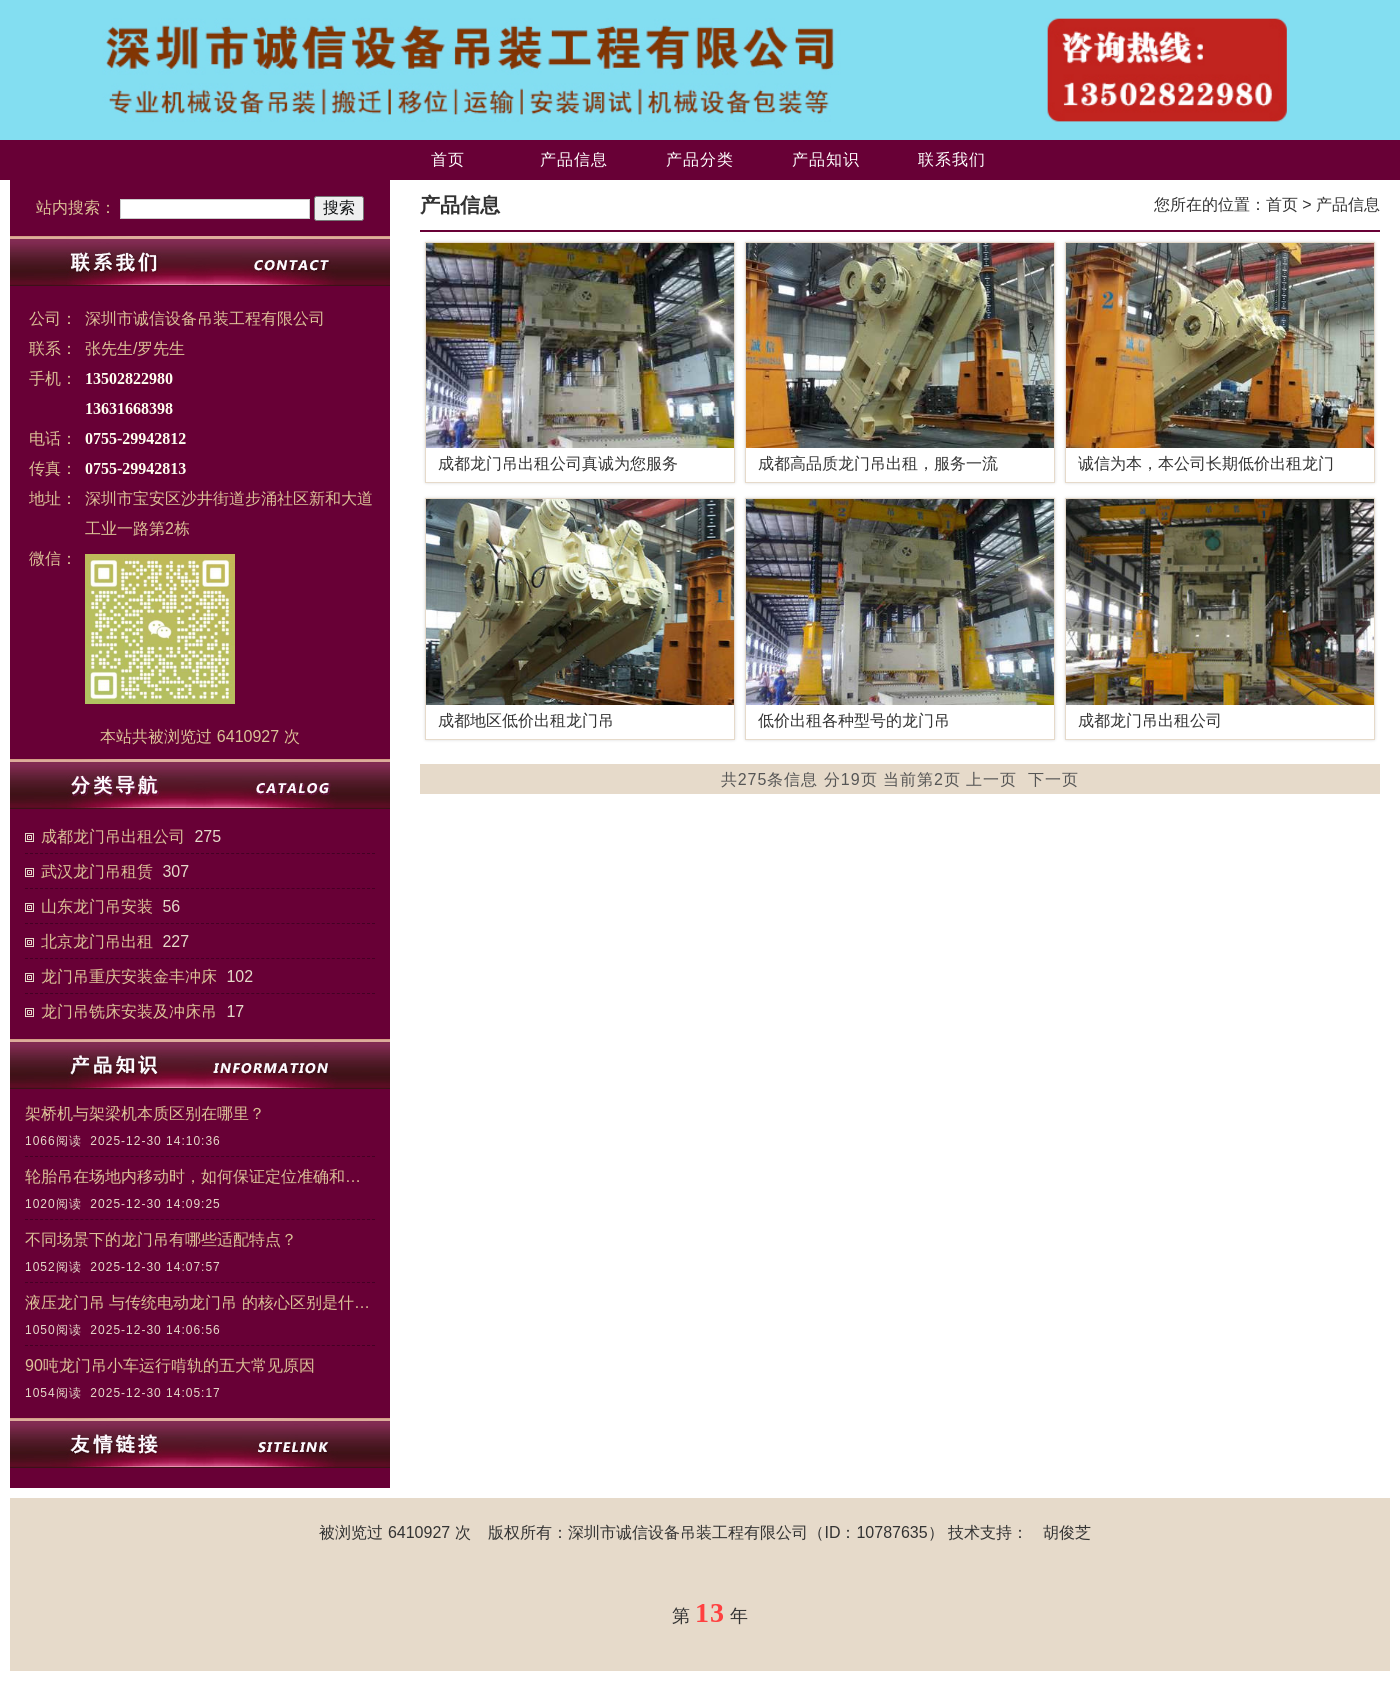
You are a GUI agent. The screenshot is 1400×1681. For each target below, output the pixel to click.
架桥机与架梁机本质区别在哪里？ (145, 1113)
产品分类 (700, 159)
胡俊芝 (1067, 1532)
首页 (448, 159)
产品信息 (574, 159)
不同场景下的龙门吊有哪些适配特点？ (161, 1239)
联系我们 (952, 159)
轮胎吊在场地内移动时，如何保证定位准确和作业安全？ (200, 1176)
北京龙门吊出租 (97, 941)
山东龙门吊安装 (97, 906)
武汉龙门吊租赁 (97, 871)
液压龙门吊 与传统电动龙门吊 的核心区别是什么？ (200, 1302)
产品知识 (826, 159)
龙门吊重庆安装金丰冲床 (129, 976)
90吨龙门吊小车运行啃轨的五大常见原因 (170, 1365)
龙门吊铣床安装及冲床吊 (129, 1011)
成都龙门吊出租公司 (113, 836)
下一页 (1053, 779)
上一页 (991, 779)
